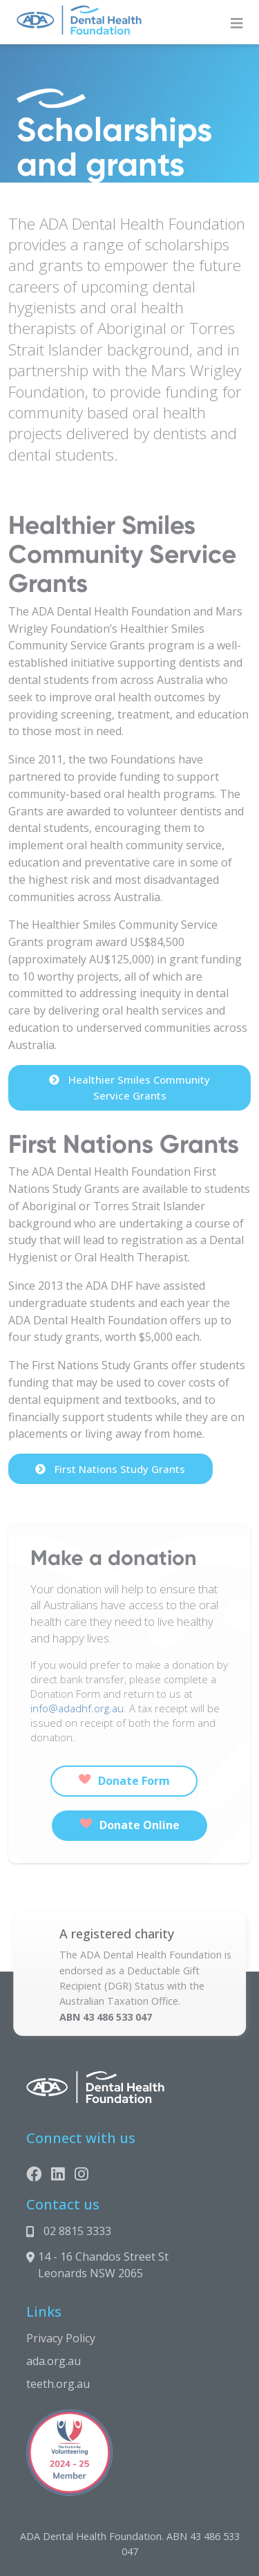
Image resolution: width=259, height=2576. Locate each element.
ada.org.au (53, 2361)
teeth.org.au (58, 2383)
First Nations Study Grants (110, 1469)
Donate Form (124, 1780)
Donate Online (130, 1825)
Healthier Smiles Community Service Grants (129, 1087)
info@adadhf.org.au (77, 1708)
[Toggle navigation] (237, 23)
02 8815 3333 (77, 2231)
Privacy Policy (60, 2338)
